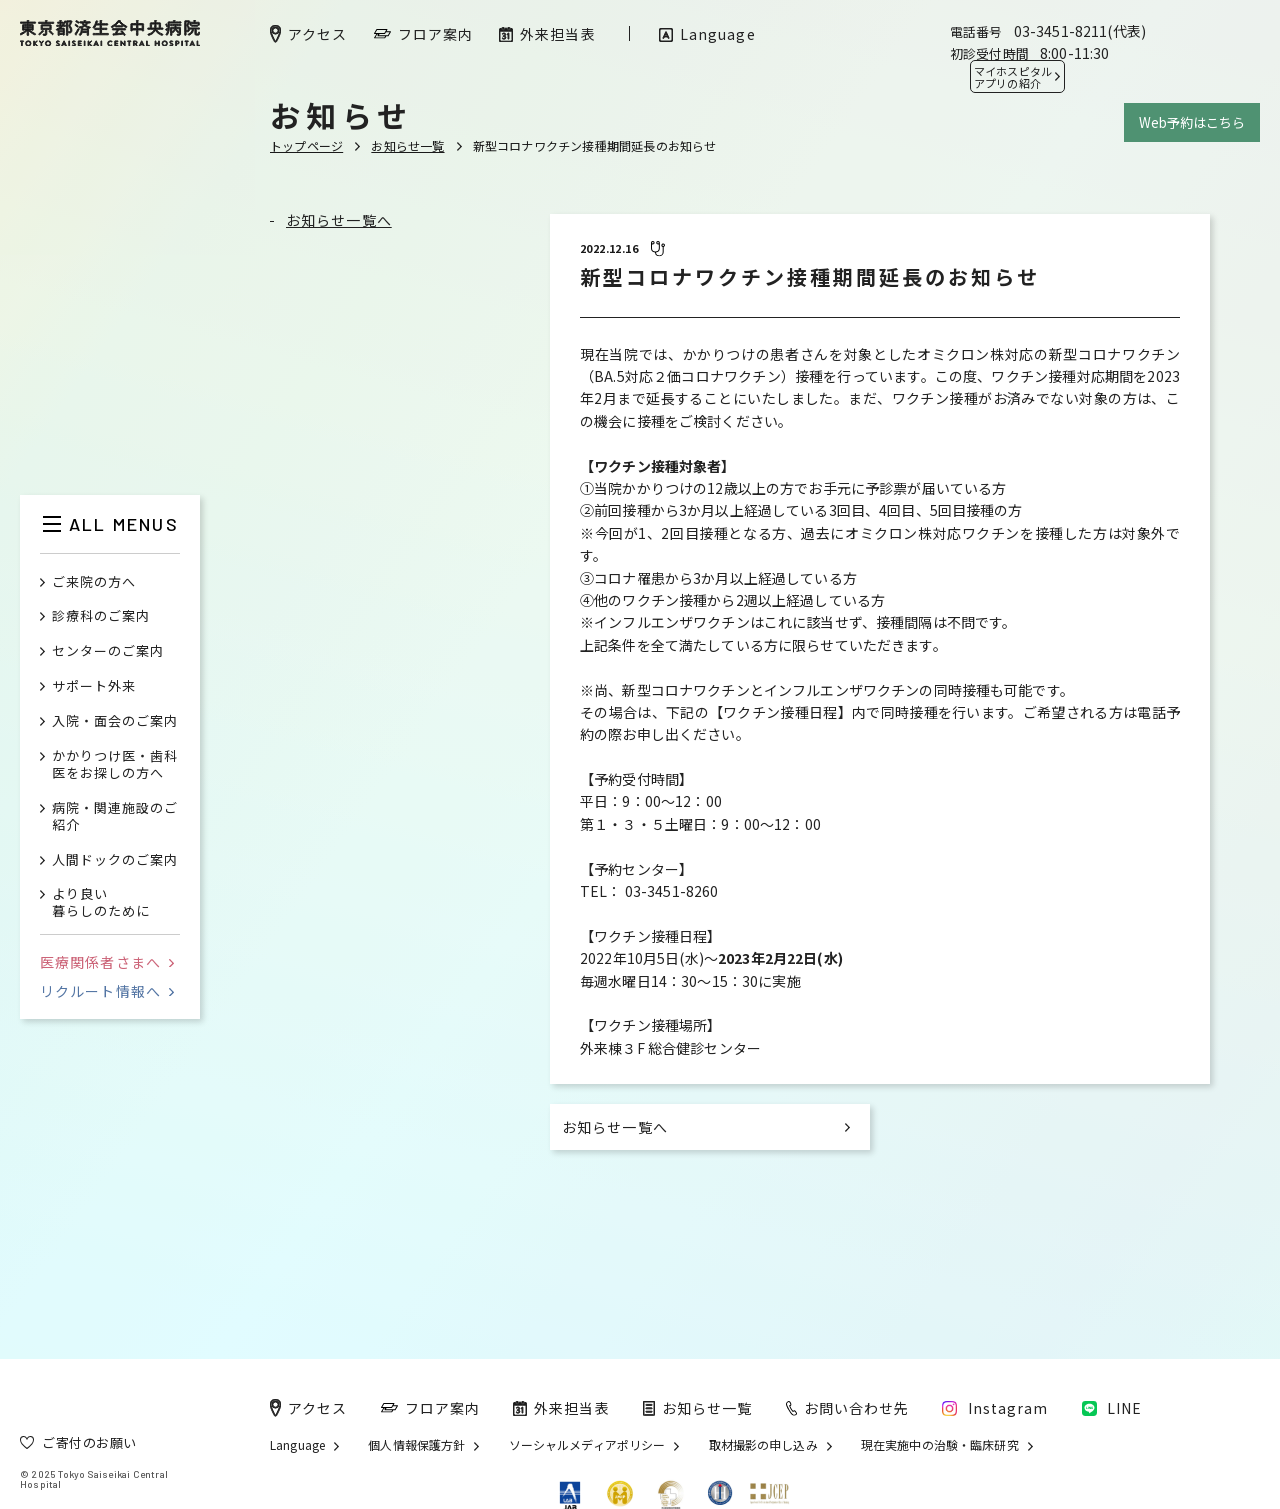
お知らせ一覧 (407, 145)
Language (297, 1445)
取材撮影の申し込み (763, 1445)
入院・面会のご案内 (115, 721)
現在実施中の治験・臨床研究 (940, 1445)
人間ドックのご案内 (115, 860)
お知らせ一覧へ (339, 220)
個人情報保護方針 (416, 1445)
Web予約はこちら (1192, 122)
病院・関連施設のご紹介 (115, 817)
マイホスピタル (1013, 77)
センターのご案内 (108, 651)
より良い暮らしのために (101, 903)
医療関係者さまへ (107, 962)
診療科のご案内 (101, 616)
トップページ (306, 145)
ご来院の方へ (94, 582)
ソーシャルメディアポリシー (587, 1445)
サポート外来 (94, 686)
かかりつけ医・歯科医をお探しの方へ (115, 765)
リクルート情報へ (107, 991)
